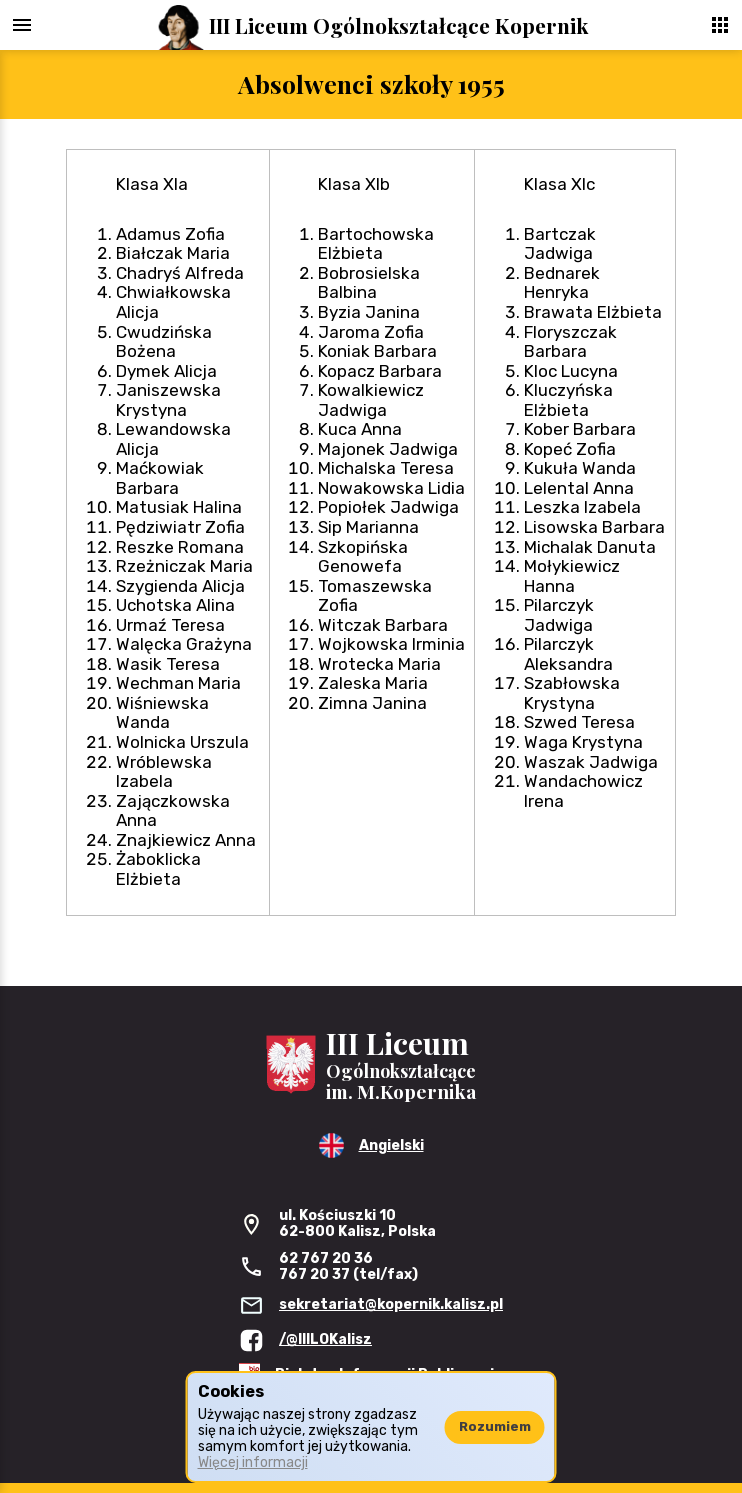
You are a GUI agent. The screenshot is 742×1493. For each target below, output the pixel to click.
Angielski (391, 1145)
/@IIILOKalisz (325, 1339)
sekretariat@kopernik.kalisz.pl (391, 1304)
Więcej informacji (253, 1462)
